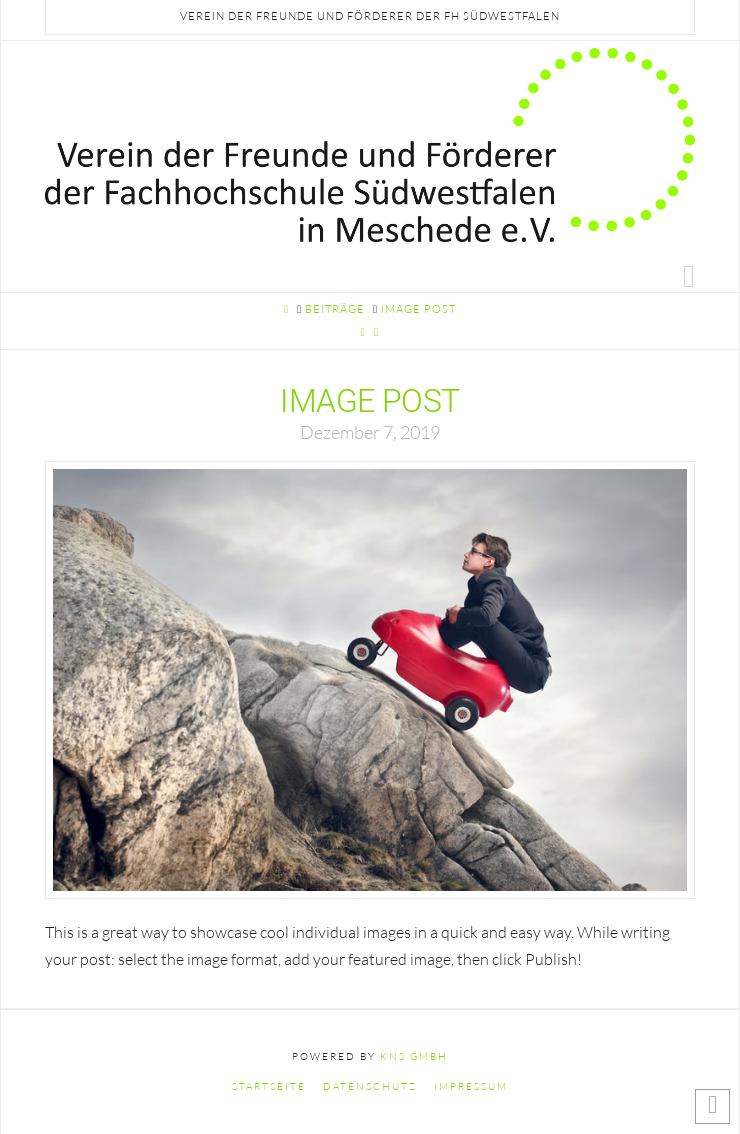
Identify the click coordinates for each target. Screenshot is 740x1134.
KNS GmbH (414, 1056)
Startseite (269, 1086)
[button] (689, 275)
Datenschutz (370, 1086)
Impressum (471, 1086)
